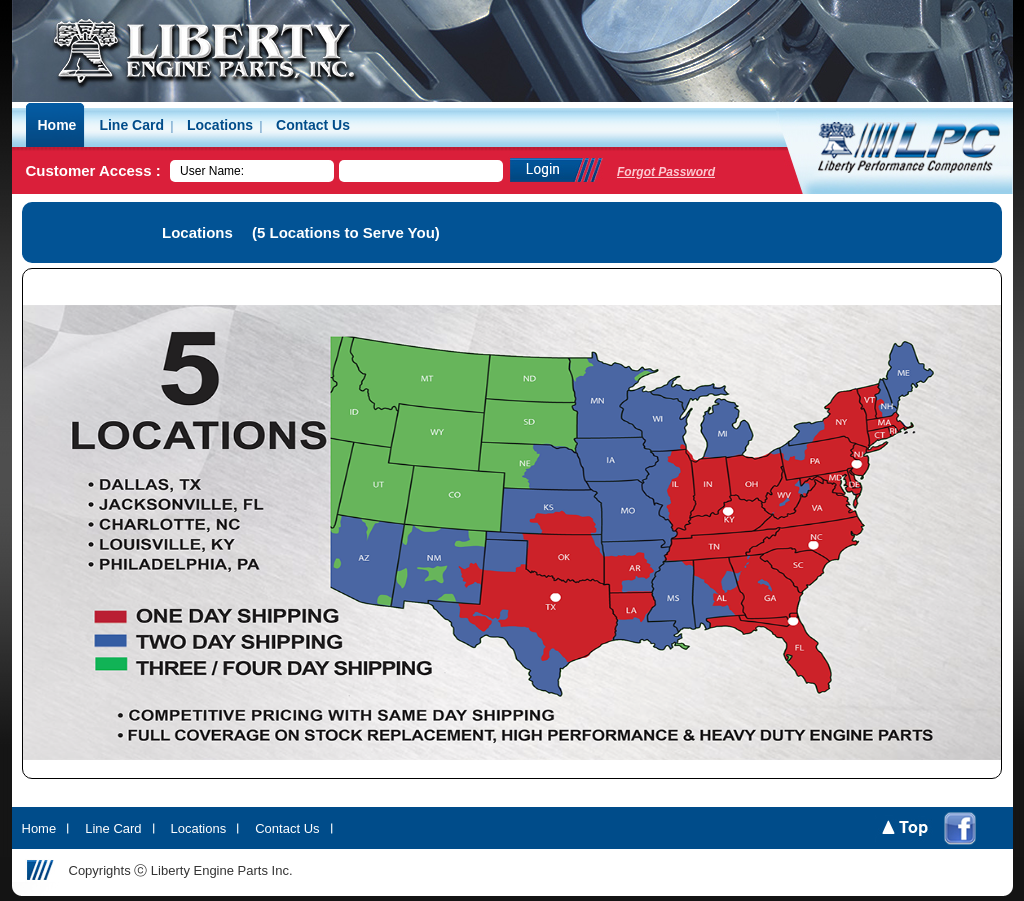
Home (39, 828)
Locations (199, 828)
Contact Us (287, 828)
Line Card (113, 828)
